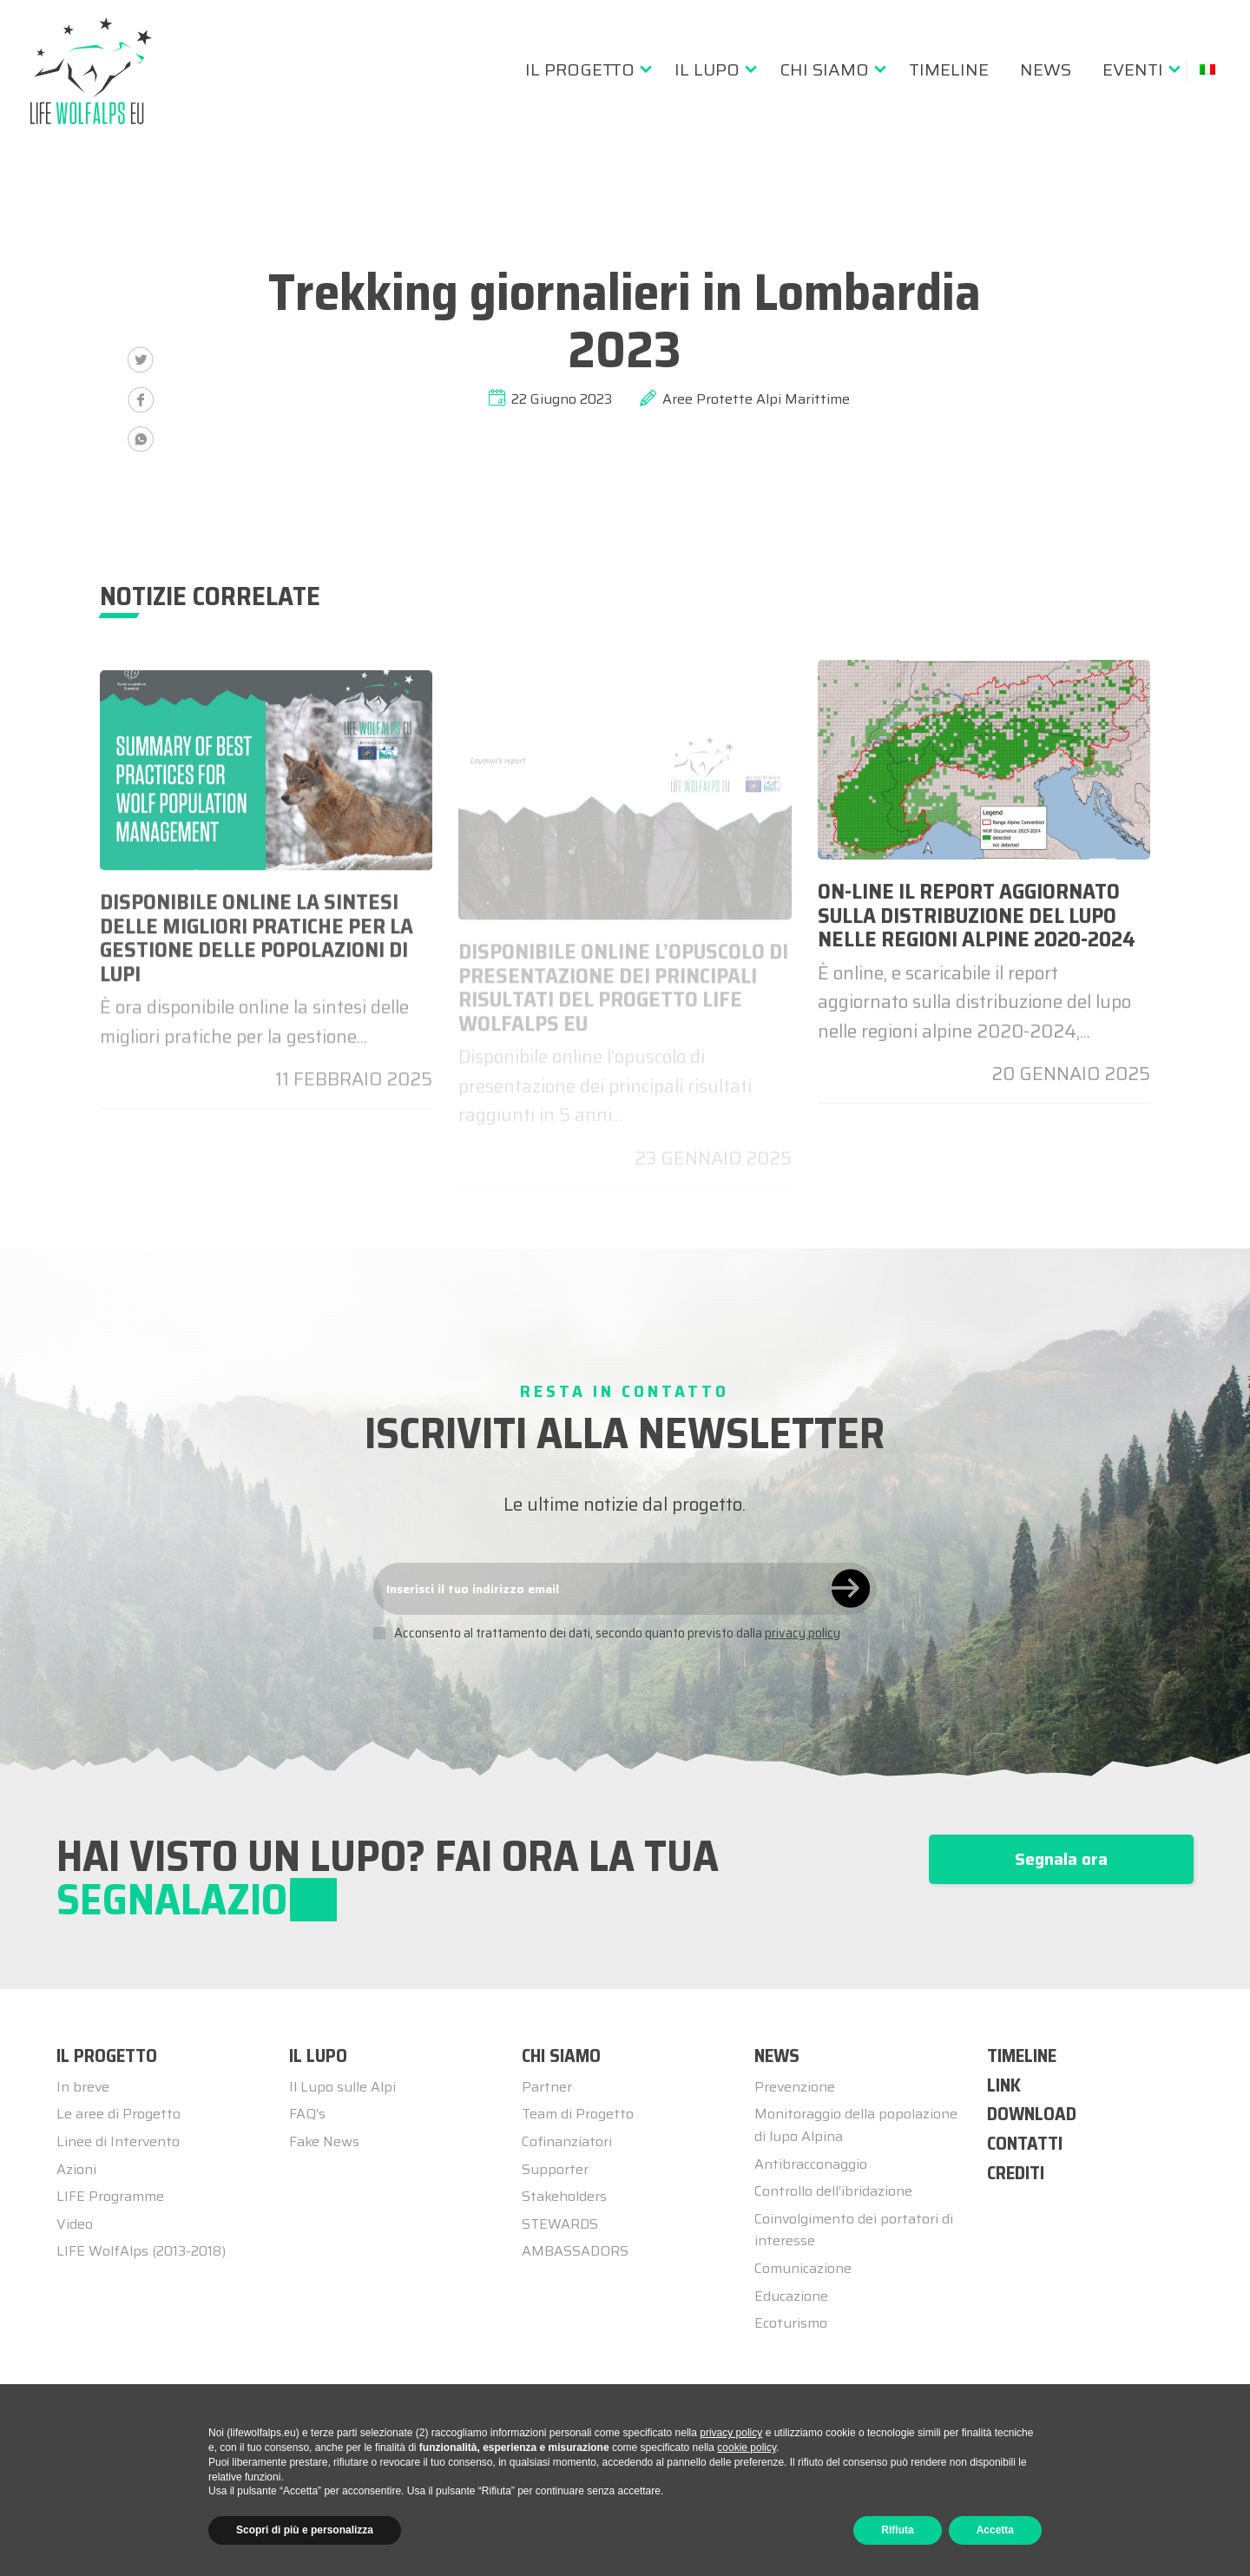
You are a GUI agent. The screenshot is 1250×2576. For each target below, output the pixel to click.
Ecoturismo (790, 2323)
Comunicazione (803, 2268)
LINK (1004, 2085)
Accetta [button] (995, 2530)
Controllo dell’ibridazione (833, 2191)
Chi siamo (824, 69)
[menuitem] (584, 69)
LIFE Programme (110, 2196)
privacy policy (802, 1633)
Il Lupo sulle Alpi (342, 2087)
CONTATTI (1024, 2143)
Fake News (324, 2141)
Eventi (1132, 69)
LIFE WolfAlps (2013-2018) (141, 2251)
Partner (547, 2087)
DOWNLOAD (1031, 2113)
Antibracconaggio (810, 2164)
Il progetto (580, 69)
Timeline (949, 69)
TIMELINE (1021, 2055)
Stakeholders (564, 2196)
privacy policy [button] (731, 2433)
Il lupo (707, 69)
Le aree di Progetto (118, 2114)
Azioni (76, 2169)
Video (74, 2224)
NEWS (776, 2055)
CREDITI (1015, 2172)
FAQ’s (307, 2114)
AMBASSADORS (575, 2251)
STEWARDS (560, 2224)
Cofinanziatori (567, 2141)
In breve (82, 2087)
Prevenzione (794, 2087)
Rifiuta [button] (897, 2530)
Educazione (791, 2296)
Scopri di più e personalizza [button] (304, 2530)
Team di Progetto (578, 2114)
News (1045, 69)
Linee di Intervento (118, 2141)
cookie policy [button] (746, 2447)
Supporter (555, 2169)
